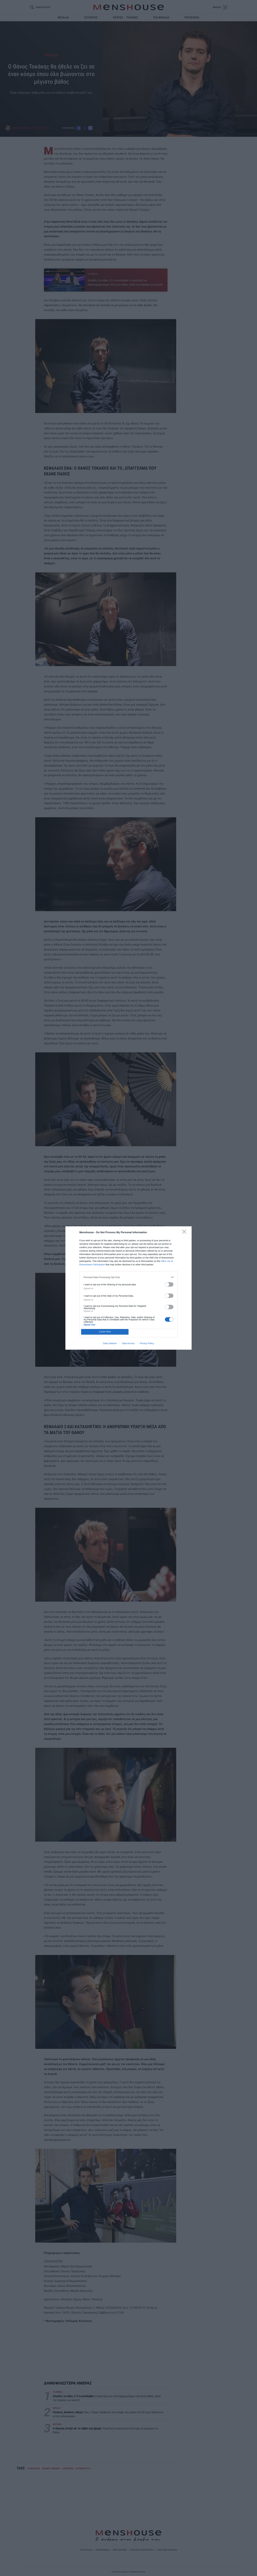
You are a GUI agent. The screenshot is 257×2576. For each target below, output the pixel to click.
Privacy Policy (147, 1343)
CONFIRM (105, 1332)
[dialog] (128, 1288)
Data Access (128, 1343)
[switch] (169, 1284)
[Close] (185, 1233)
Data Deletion (110, 1343)
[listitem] (128, 1277)
